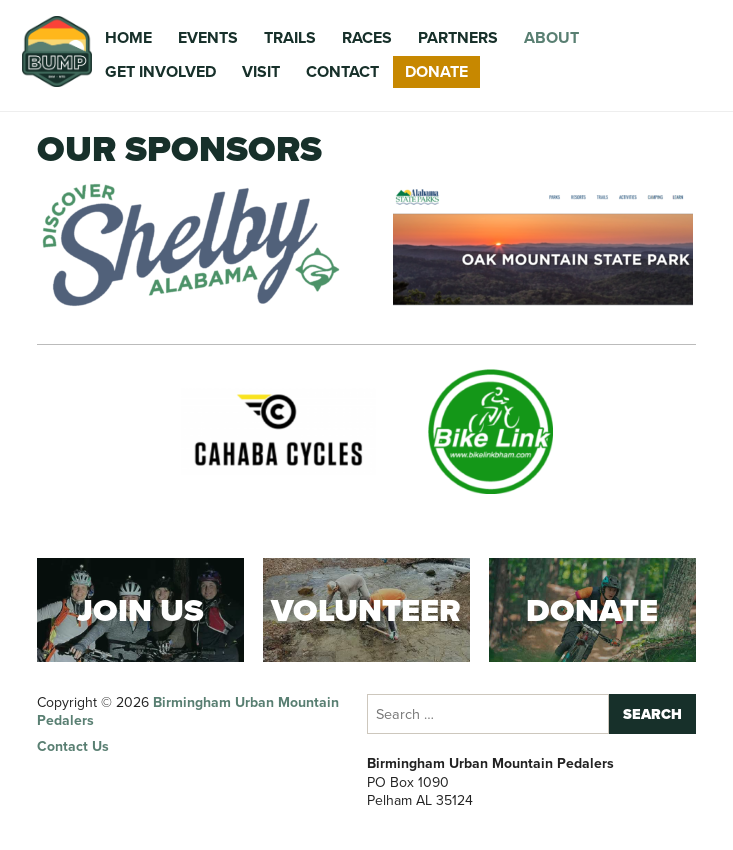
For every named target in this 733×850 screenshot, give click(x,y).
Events (208, 37)
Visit (261, 71)
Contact (342, 71)
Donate (436, 71)
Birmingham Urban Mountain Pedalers (188, 711)
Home (128, 37)
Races (367, 37)
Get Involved (160, 71)
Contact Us (73, 746)
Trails (290, 37)
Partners (458, 37)
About (551, 37)
